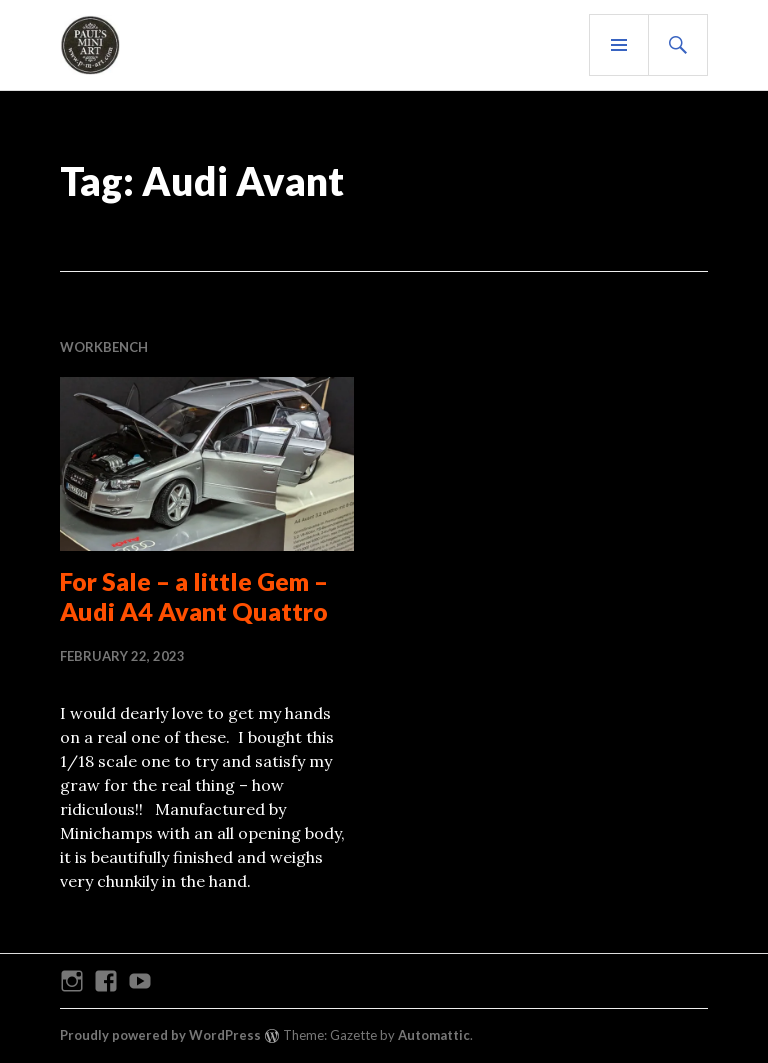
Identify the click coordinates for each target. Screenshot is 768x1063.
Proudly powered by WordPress (160, 1035)
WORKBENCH (104, 347)
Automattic (434, 1035)
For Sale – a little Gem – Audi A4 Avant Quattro (194, 596)
